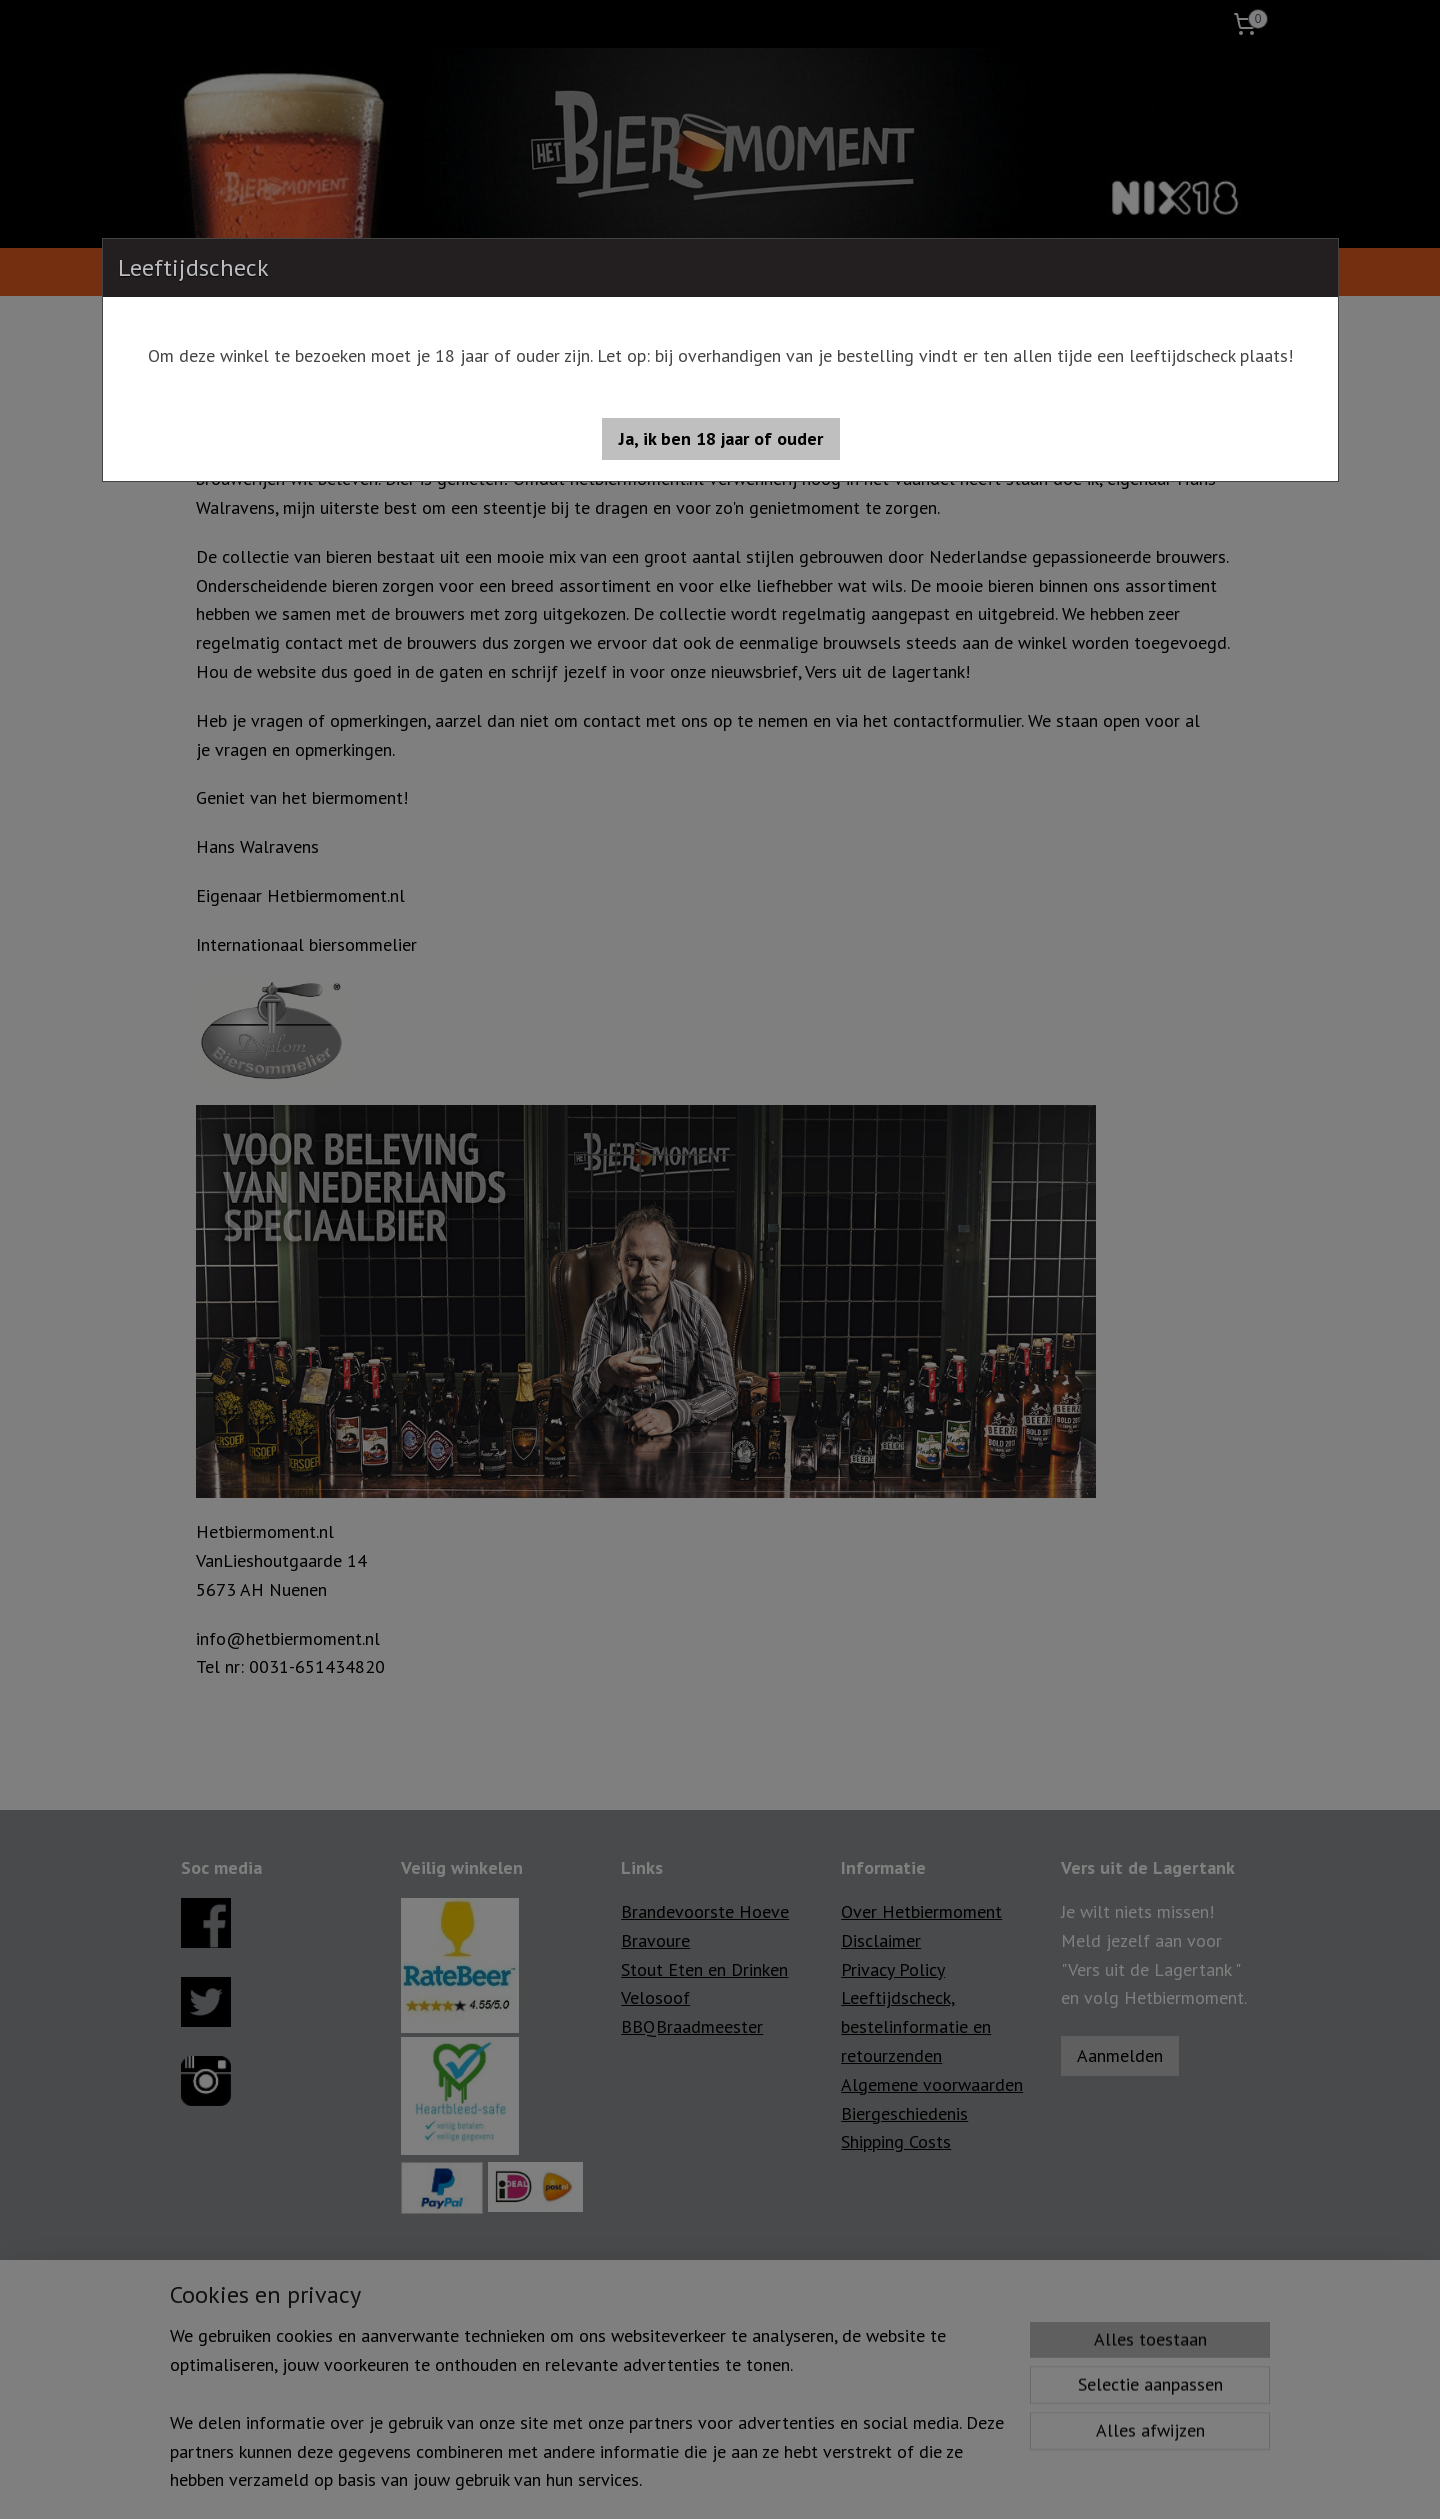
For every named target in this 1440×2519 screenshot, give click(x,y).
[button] (721, 439)
